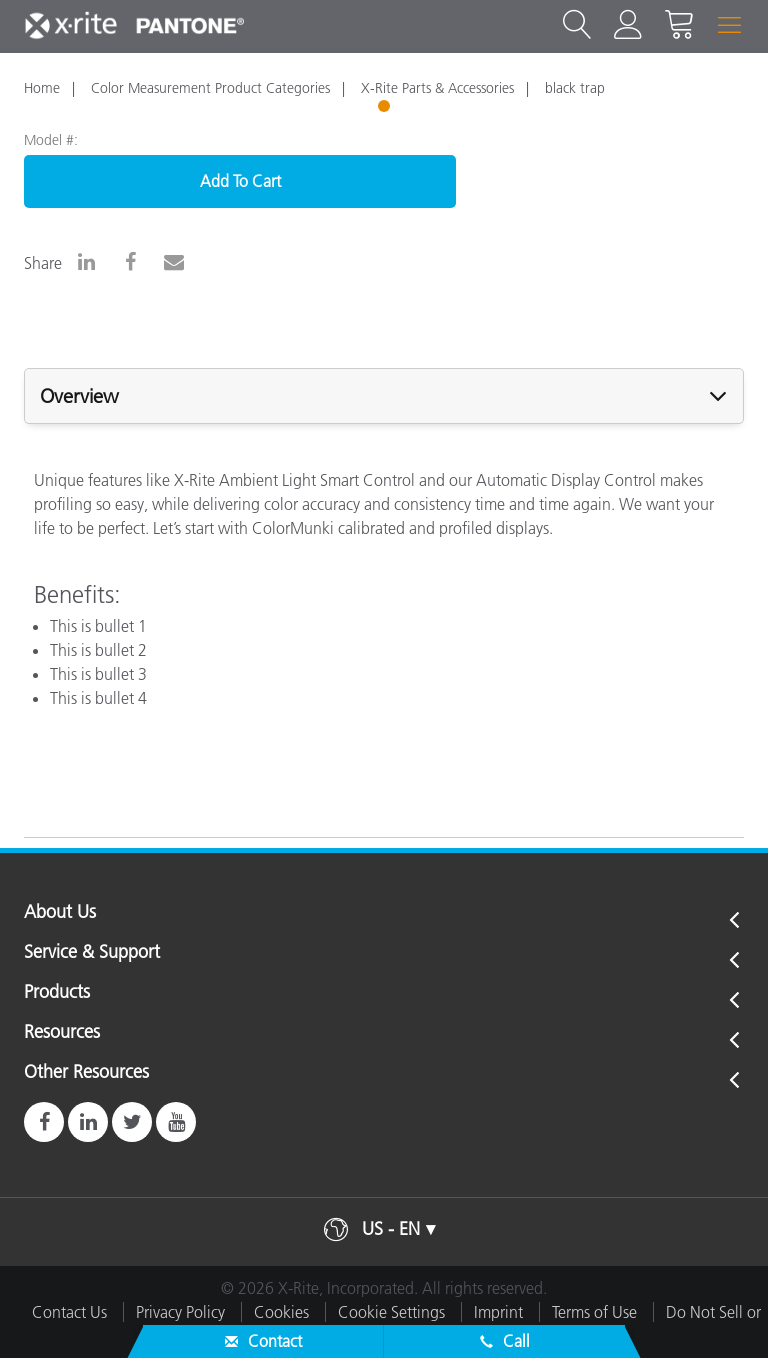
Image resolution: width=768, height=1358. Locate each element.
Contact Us (69, 1312)
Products (57, 993)
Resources (62, 1033)
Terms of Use (594, 1312)
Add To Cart (240, 181)
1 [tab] (386, 109)
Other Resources (86, 1073)
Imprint (498, 1312)
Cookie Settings (391, 1312)
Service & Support (92, 953)
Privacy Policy (180, 1312)
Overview (79, 396)
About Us (60, 913)
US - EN (391, 1229)
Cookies (281, 1312)
